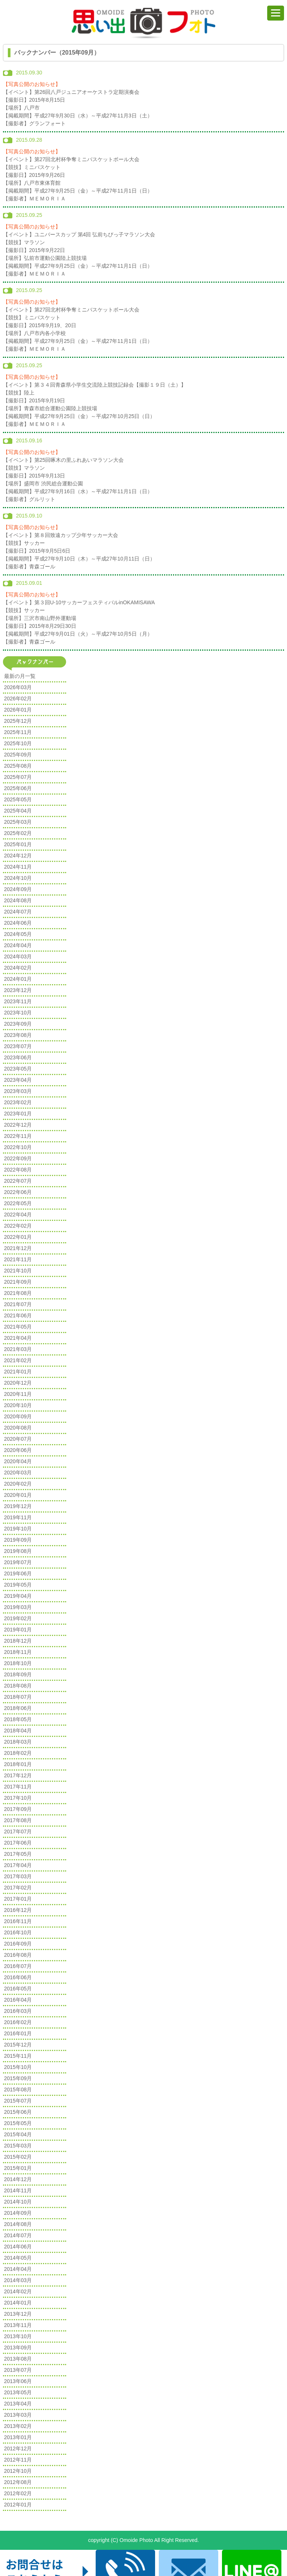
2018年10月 (18, 1663)
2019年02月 (18, 1618)
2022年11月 (18, 1136)
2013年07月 (18, 2370)
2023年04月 (18, 1080)
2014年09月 (18, 2213)
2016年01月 (18, 2033)
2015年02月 (18, 2157)
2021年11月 (18, 1259)
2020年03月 (18, 1473)
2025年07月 (18, 777)
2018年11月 (18, 1652)
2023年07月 (18, 1046)
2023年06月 (18, 1057)
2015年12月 (18, 2045)
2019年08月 (18, 1551)
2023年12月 (18, 990)
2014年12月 (18, 2179)
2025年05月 (18, 799)
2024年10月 (18, 878)
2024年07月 (18, 912)
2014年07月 (18, 2235)
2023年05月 (18, 1069)
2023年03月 (18, 1091)
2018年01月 (18, 1764)
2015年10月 (18, 2067)
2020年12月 (18, 1383)
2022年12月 (18, 1125)
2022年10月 (18, 1147)
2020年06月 (18, 1450)
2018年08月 (18, 1686)
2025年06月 (18, 788)
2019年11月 (18, 1517)
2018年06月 (18, 1708)
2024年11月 (18, 867)
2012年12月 (18, 2448)
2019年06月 (18, 1573)
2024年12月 (18, 856)
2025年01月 (18, 844)
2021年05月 (18, 1327)
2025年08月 (18, 766)
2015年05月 (18, 2123)
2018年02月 (18, 1753)
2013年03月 (18, 2415)
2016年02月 (18, 2022)
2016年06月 (18, 1977)
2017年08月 (18, 1820)
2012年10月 (18, 2471)
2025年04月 (18, 811)
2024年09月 (18, 889)
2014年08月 (18, 2224)
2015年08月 (18, 2090)
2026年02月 (18, 698)
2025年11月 (18, 732)
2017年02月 (18, 1888)
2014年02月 (18, 2291)
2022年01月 (18, 1237)
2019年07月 (18, 1562)
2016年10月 (18, 1932)
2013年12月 (18, 2314)
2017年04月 (18, 1865)
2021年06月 (18, 1315)
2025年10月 (18, 743)
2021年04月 (18, 1338)
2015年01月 (18, 2168)
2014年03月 (18, 2280)
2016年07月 (18, 1966)
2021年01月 (18, 1372)
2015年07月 (18, 2101)
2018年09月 (18, 1674)
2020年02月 (18, 1484)
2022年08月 (18, 1170)
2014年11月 (18, 2190)
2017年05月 (18, 1854)
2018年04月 (18, 1731)
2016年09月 (18, 1944)
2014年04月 (18, 2269)
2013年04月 (18, 2404)
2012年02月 (18, 2493)
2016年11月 (18, 1921)
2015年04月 (18, 2134)
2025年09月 (18, 755)
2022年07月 (18, 1181)
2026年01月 (18, 710)
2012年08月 (18, 2482)
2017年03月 (18, 1876)
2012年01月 (18, 2505)
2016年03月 (18, 2011)
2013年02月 (18, 2426)
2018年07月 (18, 1697)
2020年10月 (18, 1405)
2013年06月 (18, 2381)
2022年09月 (18, 1158)
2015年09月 (18, 2078)
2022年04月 (18, 1215)
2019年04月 (18, 1596)
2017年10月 (18, 1798)
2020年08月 (18, 1428)
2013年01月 (18, 2437)
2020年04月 (18, 1461)
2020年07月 (18, 1439)
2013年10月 (18, 2336)
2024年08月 (18, 900)
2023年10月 (18, 1013)
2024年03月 (18, 957)
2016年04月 (18, 2000)
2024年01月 (18, 979)
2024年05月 (18, 934)
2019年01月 (18, 1630)
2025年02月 (18, 833)
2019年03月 (18, 1607)
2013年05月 (18, 2392)
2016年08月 (18, 1955)
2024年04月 (18, 945)
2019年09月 (18, 1540)
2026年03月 (18, 687)
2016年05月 (18, 1989)
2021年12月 (18, 1248)
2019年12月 (18, 1506)
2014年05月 (18, 2258)
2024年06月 (18, 923)
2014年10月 (18, 2202)
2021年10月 (18, 1271)
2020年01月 (18, 1495)
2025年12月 (18, 721)
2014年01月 (18, 2303)
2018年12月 (18, 1641)
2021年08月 (18, 1293)
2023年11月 (18, 1001)
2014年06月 (18, 2247)
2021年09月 (18, 1282)
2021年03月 (18, 1349)
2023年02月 (18, 1102)
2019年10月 (18, 1529)
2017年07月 (18, 1831)
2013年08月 (18, 2359)
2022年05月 (18, 1203)
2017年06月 (18, 1843)
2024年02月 (18, 968)
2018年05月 (18, 1719)
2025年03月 (18, 822)
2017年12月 (18, 1775)
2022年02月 (18, 1226)
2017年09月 (18, 1809)
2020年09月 (18, 1416)
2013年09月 (18, 2348)
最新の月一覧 (20, 676)
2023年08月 (18, 1035)
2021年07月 (18, 1304)
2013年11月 (18, 2325)
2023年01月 (18, 1114)
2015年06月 (18, 2112)
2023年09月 (18, 1024)
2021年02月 (18, 1360)
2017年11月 (18, 1787)
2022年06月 (18, 1192)
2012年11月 (18, 2460)
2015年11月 (18, 2056)
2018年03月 (18, 1742)
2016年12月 (18, 1910)
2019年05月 (18, 1585)
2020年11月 (18, 1394)
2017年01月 (18, 1899)
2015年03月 (18, 2146)
